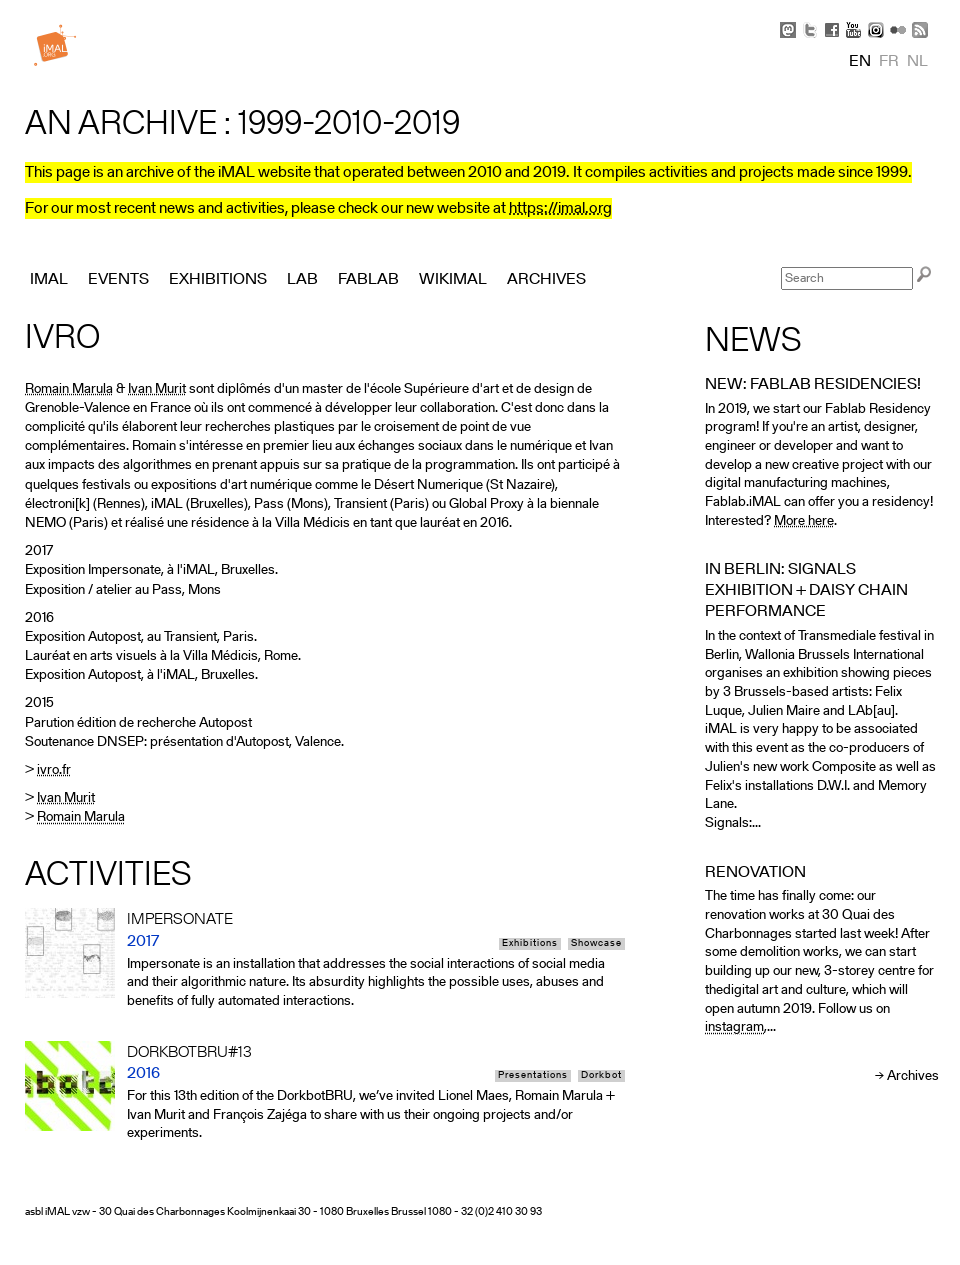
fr (889, 62)
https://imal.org (560, 209)
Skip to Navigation (910, 10)
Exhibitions (530, 944)
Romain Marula (69, 389)
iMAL (49, 280)
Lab (302, 280)
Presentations (533, 1076)
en (860, 62)
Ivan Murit (157, 389)
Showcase (596, 944)
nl (917, 62)
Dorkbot (601, 1076)
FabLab (368, 280)
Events (118, 280)
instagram (734, 1027)
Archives (913, 1076)
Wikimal (453, 280)
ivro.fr (54, 770)
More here (804, 521)
